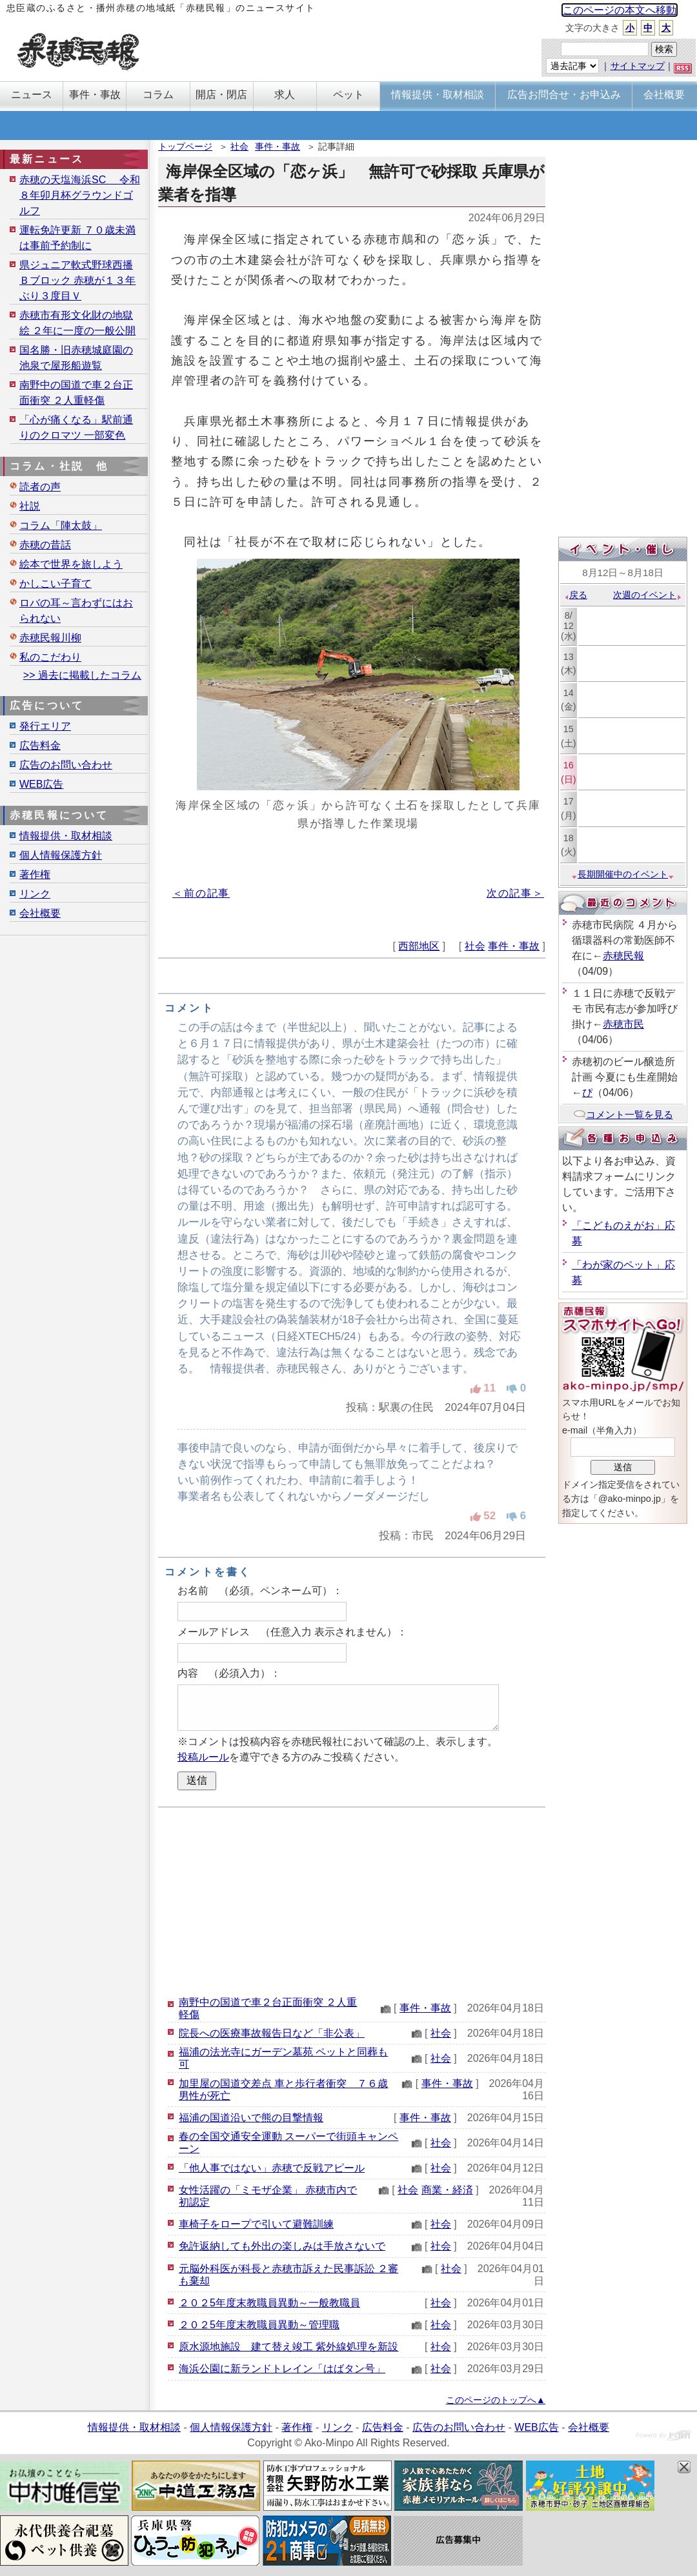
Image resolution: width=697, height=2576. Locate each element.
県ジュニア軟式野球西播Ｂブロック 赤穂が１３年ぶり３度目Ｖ (77, 280)
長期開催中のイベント (622, 874)
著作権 (34, 874)
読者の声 (40, 486)
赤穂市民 (623, 1024)
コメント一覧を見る (623, 1114)
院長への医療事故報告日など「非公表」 (272, 2033)
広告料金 (40, 745)
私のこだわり (50, 657)
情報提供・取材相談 (65, 835)
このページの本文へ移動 (619, 10)
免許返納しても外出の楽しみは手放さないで (282, 2246)
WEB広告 (41, 784)
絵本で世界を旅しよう (71, 564)
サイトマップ (638, 66)
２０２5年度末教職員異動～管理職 (259, 2324)
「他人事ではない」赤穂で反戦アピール (272, 2167)
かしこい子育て (55, 583)
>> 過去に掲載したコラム (82, 675)
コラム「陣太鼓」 (60, 525)
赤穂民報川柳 (50, 637)
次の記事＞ (515, 893)
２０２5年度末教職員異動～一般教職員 (269, 2302)
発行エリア (45, 726)
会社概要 (40, 913)
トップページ (185, 146)
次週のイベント (647, 595)
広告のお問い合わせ (65, 764)
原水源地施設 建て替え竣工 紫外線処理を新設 (288, 2346)
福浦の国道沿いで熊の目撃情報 (251, 2117)
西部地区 (418, 946)
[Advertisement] (351, 1901)
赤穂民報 (623, 955)
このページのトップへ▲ (495, 2400)
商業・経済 (447, 2189)
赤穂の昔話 (45, 544)
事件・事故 (277, 146)
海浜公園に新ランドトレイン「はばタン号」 (282, 2368)
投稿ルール (203, 1757)
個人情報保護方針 (60, 855)
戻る (575, 595)
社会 (239, 146)
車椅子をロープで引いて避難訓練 (256, 2224)
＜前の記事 (201, 893)
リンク (34, 893)
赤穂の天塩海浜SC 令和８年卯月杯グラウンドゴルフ (79, 195)
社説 (29, 506)
